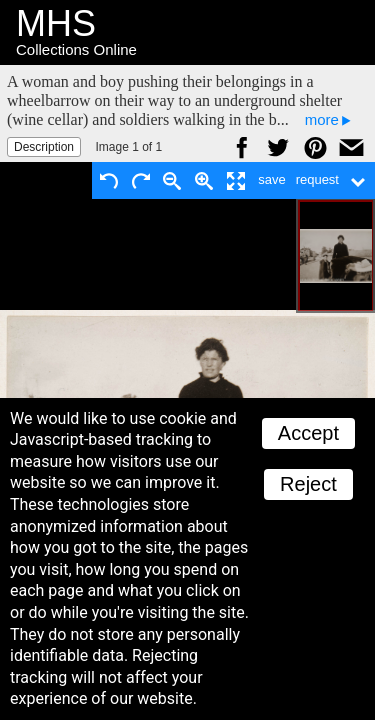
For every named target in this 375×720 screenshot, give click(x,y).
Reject (308, 484)
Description (44, 147)
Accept (308, 433)
